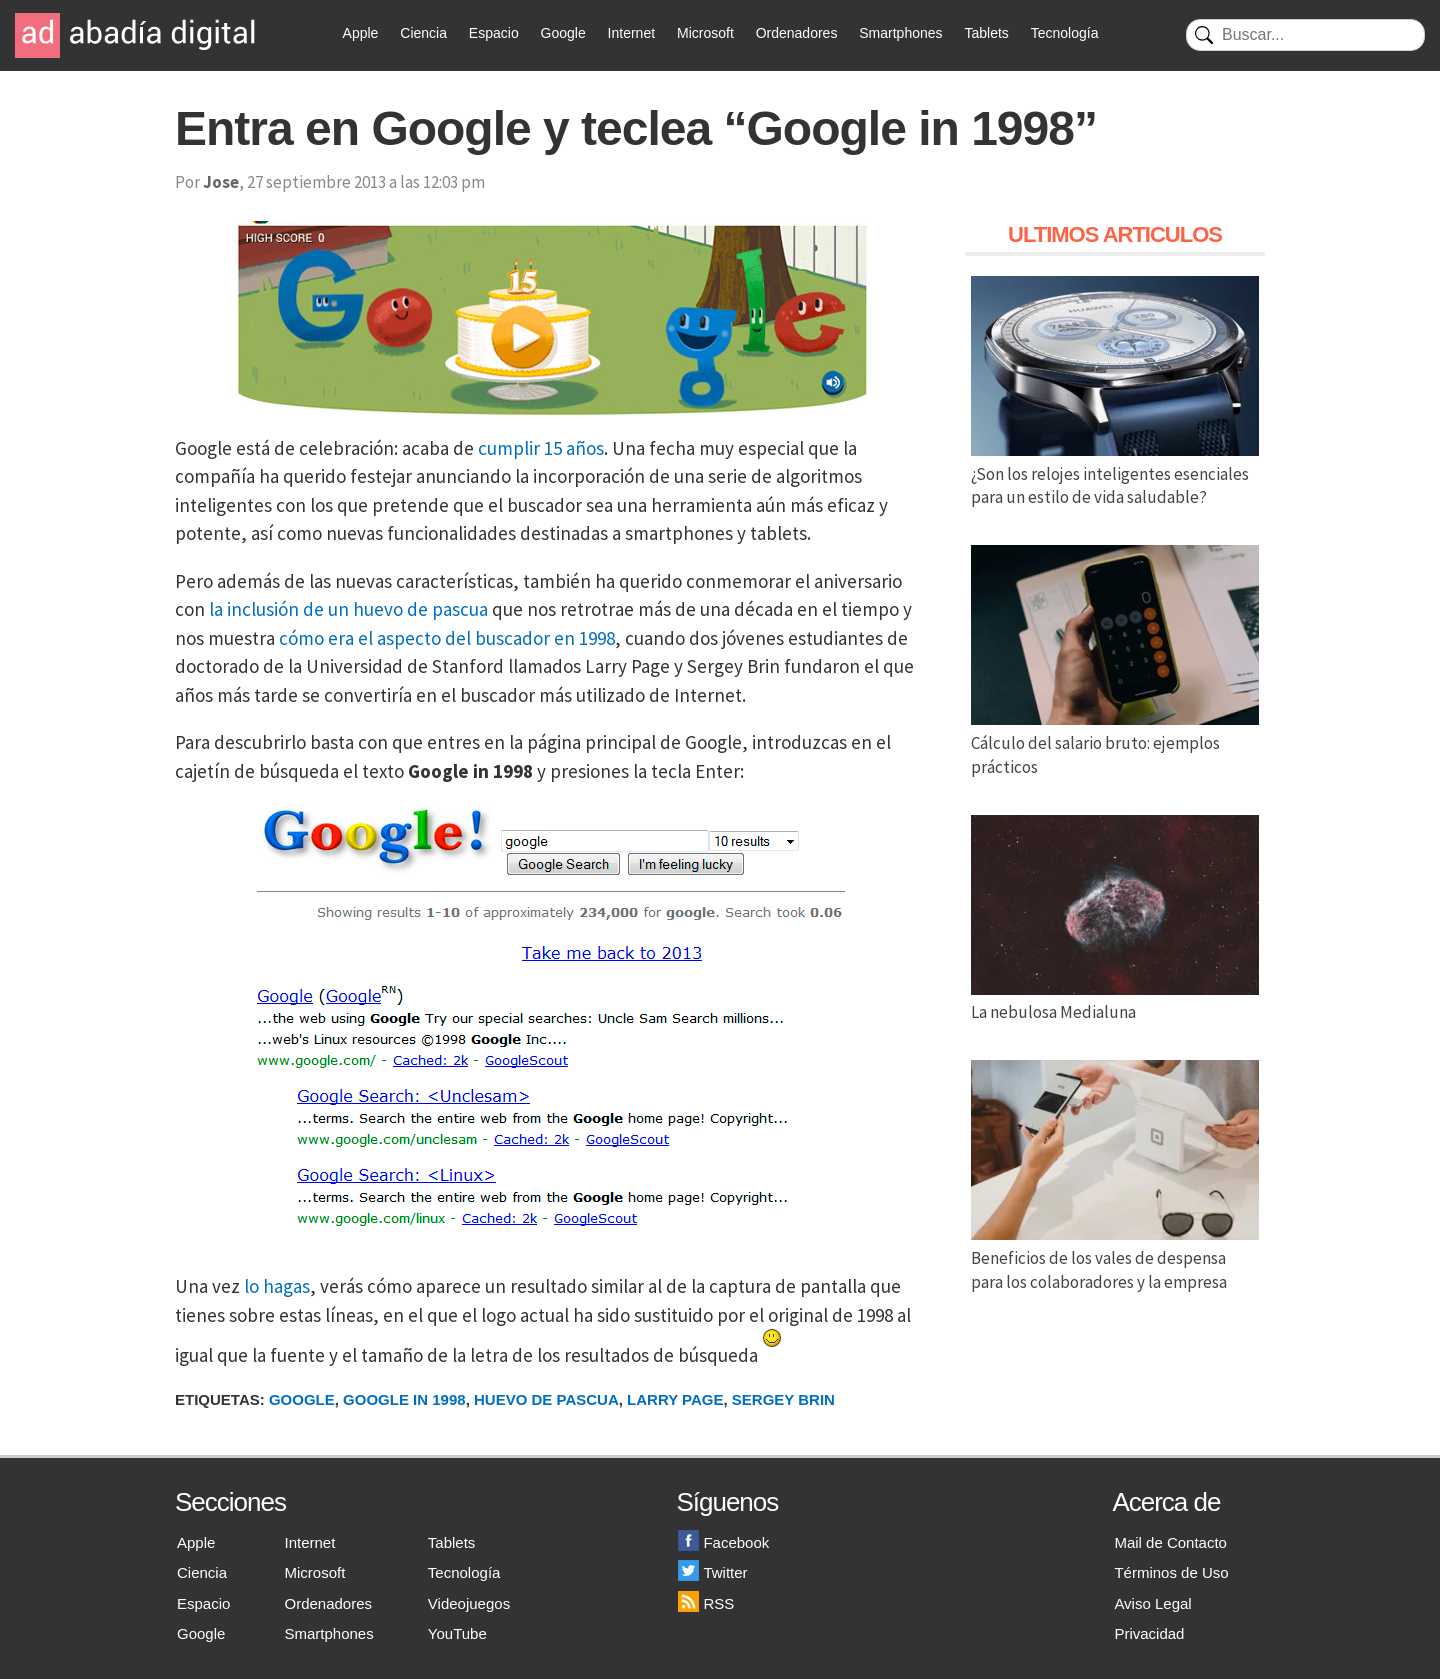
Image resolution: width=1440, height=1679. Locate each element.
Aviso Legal (1152, 1603)
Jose (221, 182)
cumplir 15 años (541, 448)
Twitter (712, 1572)
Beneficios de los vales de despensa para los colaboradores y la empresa (1115, 1258)
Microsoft (705, 33)
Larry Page (675, 1399)
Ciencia (423, 33)
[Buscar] (1305, 35)
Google (563, 33)
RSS (706, 1603)
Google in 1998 (404, 1399)
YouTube (457, 1633)
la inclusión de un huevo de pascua (348, 609)
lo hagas (277, 1286)
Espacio (494, 33)
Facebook (723, 1542)
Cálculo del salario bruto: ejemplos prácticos (1115, 743)
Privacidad (1149, 1633)
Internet (631, 33)
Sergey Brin (783, 1399)
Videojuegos (469, 1603)
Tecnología (1065, 33)
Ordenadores (797, 33)
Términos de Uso (1171, 1572)
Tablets (986, 33)
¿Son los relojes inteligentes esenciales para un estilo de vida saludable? (1115, 474)
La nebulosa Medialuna (1115, 1001)
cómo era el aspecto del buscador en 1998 (447, 638)
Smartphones (900, 33)
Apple (361, 33)
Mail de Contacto (1170, 1542)
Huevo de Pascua (546, 1399)
